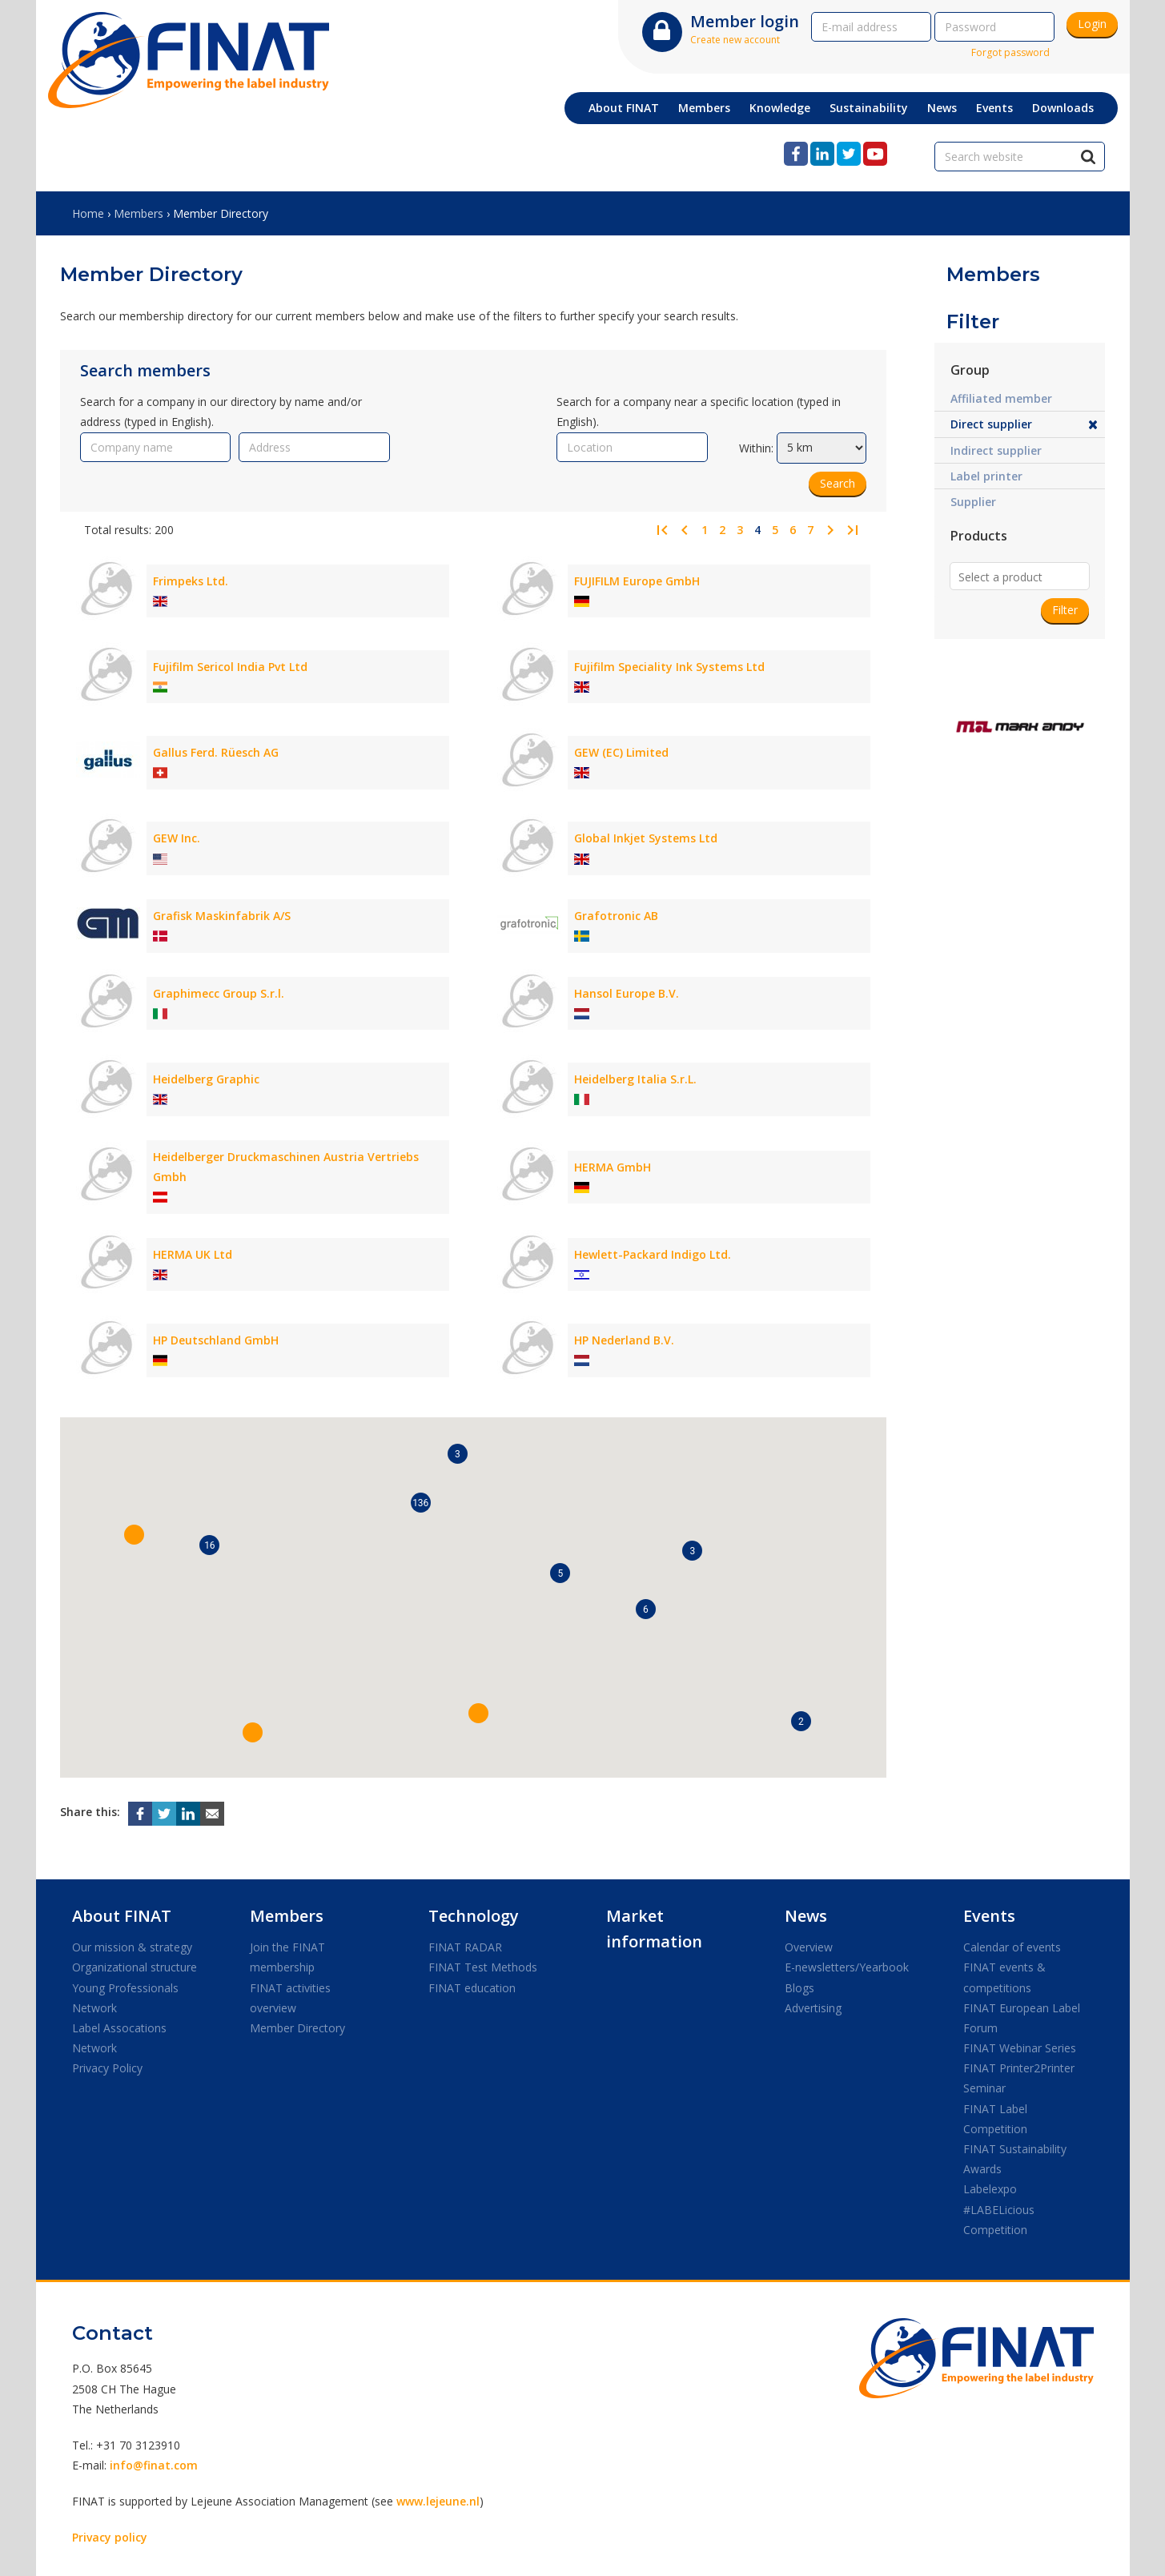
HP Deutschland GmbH (216, 1340)
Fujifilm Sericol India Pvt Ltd (230, 666)
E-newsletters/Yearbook (847, 1967)
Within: (756, 447)
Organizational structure (134, 1967)
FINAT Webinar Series (1019, 2048)
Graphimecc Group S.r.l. (218, 993)
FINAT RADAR (465, 1947)
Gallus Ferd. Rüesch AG (216, 752)
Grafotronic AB (616, 915)
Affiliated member (1001, 398)
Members (138, 213)
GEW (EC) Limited (621, 752)
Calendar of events (1012, 1947)
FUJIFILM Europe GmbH (637, 581)
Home (88, 213)
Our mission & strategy (132, 1947)
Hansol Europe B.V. (626, 993)
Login (1092, 23)
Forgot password (1010, 52)
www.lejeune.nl (438, 2501)
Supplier (973, 501)
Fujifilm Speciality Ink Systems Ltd (669, 666)
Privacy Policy (107, 2068)
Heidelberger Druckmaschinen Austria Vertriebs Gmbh (286, 1166)
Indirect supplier (996, 450)
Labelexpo (990, 2188)
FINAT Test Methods (482, 1967)
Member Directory (297, 2027)
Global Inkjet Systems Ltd (645, 838)
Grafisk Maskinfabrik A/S (222, 915)
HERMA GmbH (612, 1167)
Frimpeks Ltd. (190, 581)
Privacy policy (109, 2537)
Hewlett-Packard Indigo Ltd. (652, 1254)
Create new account (735, 39)
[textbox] (1043, 577)
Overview (809, 1947)
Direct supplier (991, 424)
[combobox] (1019, 575)
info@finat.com (154, 2465)
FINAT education (472, 1987)
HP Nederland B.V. (624, 1340)
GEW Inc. (176, 838)
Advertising (813, 2007)
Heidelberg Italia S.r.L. (635, 1079)
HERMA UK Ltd (192, 1254)
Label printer (986, 476)
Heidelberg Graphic (206, 1079)
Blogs (799, 1987)
